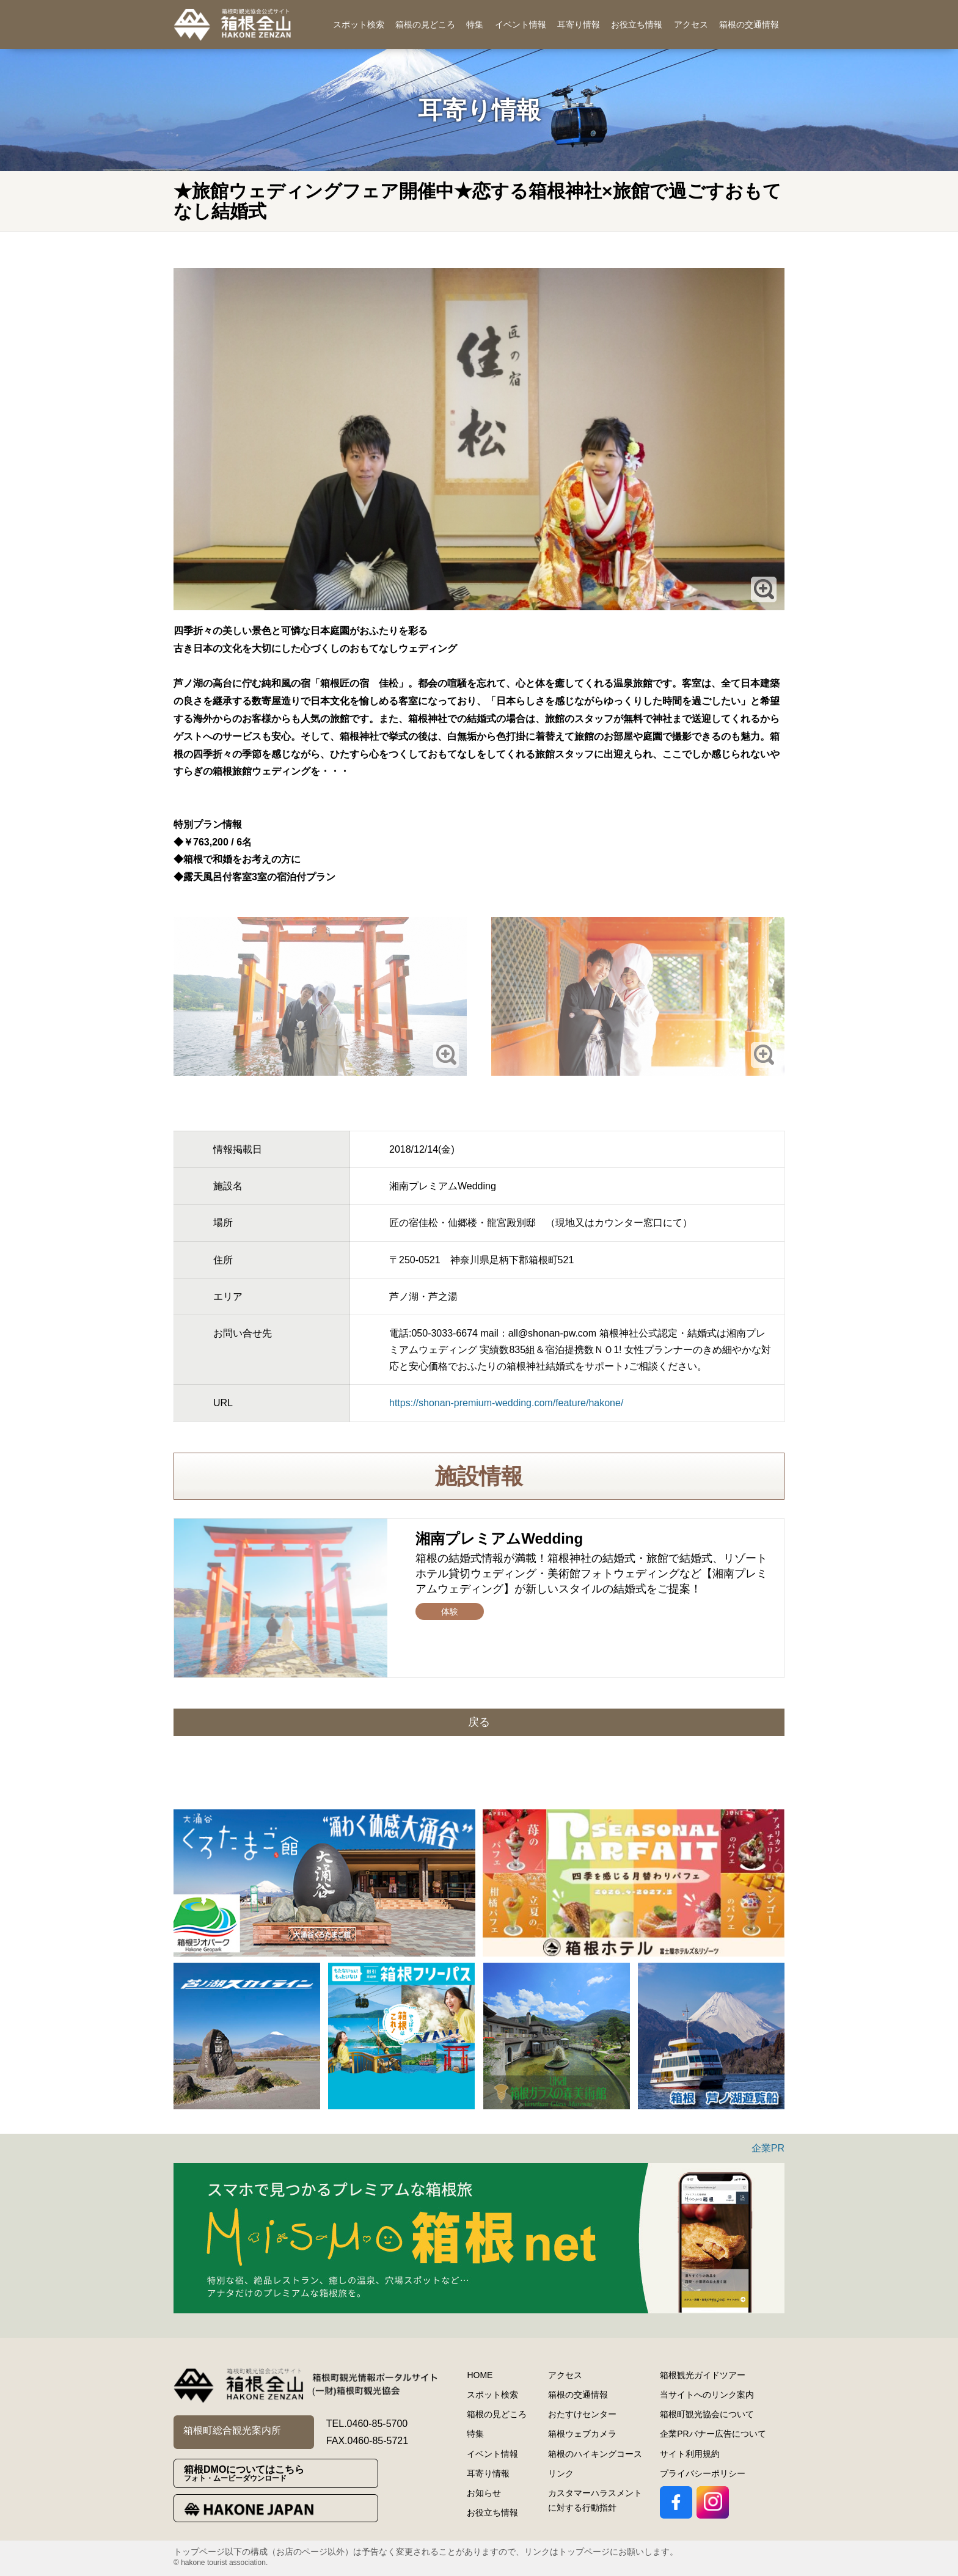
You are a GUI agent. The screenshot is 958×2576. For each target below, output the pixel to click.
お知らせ (484, 2493)
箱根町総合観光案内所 (232, 2430)
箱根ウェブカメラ (582, 2434)
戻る (479, 1722)
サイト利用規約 (690, 2454)
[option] (324, 1883)
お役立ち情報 (636, 24)
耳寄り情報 (578, 24)
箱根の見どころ (425, 24)
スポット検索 (358, 24)
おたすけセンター (582, 2414)
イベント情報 (520, 24)
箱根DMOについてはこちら (281, 2473)
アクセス (691, 24)
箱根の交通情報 (749, 24)
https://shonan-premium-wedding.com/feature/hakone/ (506, 1403)
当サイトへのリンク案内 (707, 2394)
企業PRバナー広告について (713, 2434)
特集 (474, 24)
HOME (479, 2375)
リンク (561, 2473)
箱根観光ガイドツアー (702, 2375)
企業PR (767, 2148)
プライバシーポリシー (702, 2473)
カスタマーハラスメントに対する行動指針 (595, 2500)
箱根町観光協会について (707, 2414)
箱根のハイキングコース (595, 2454)
